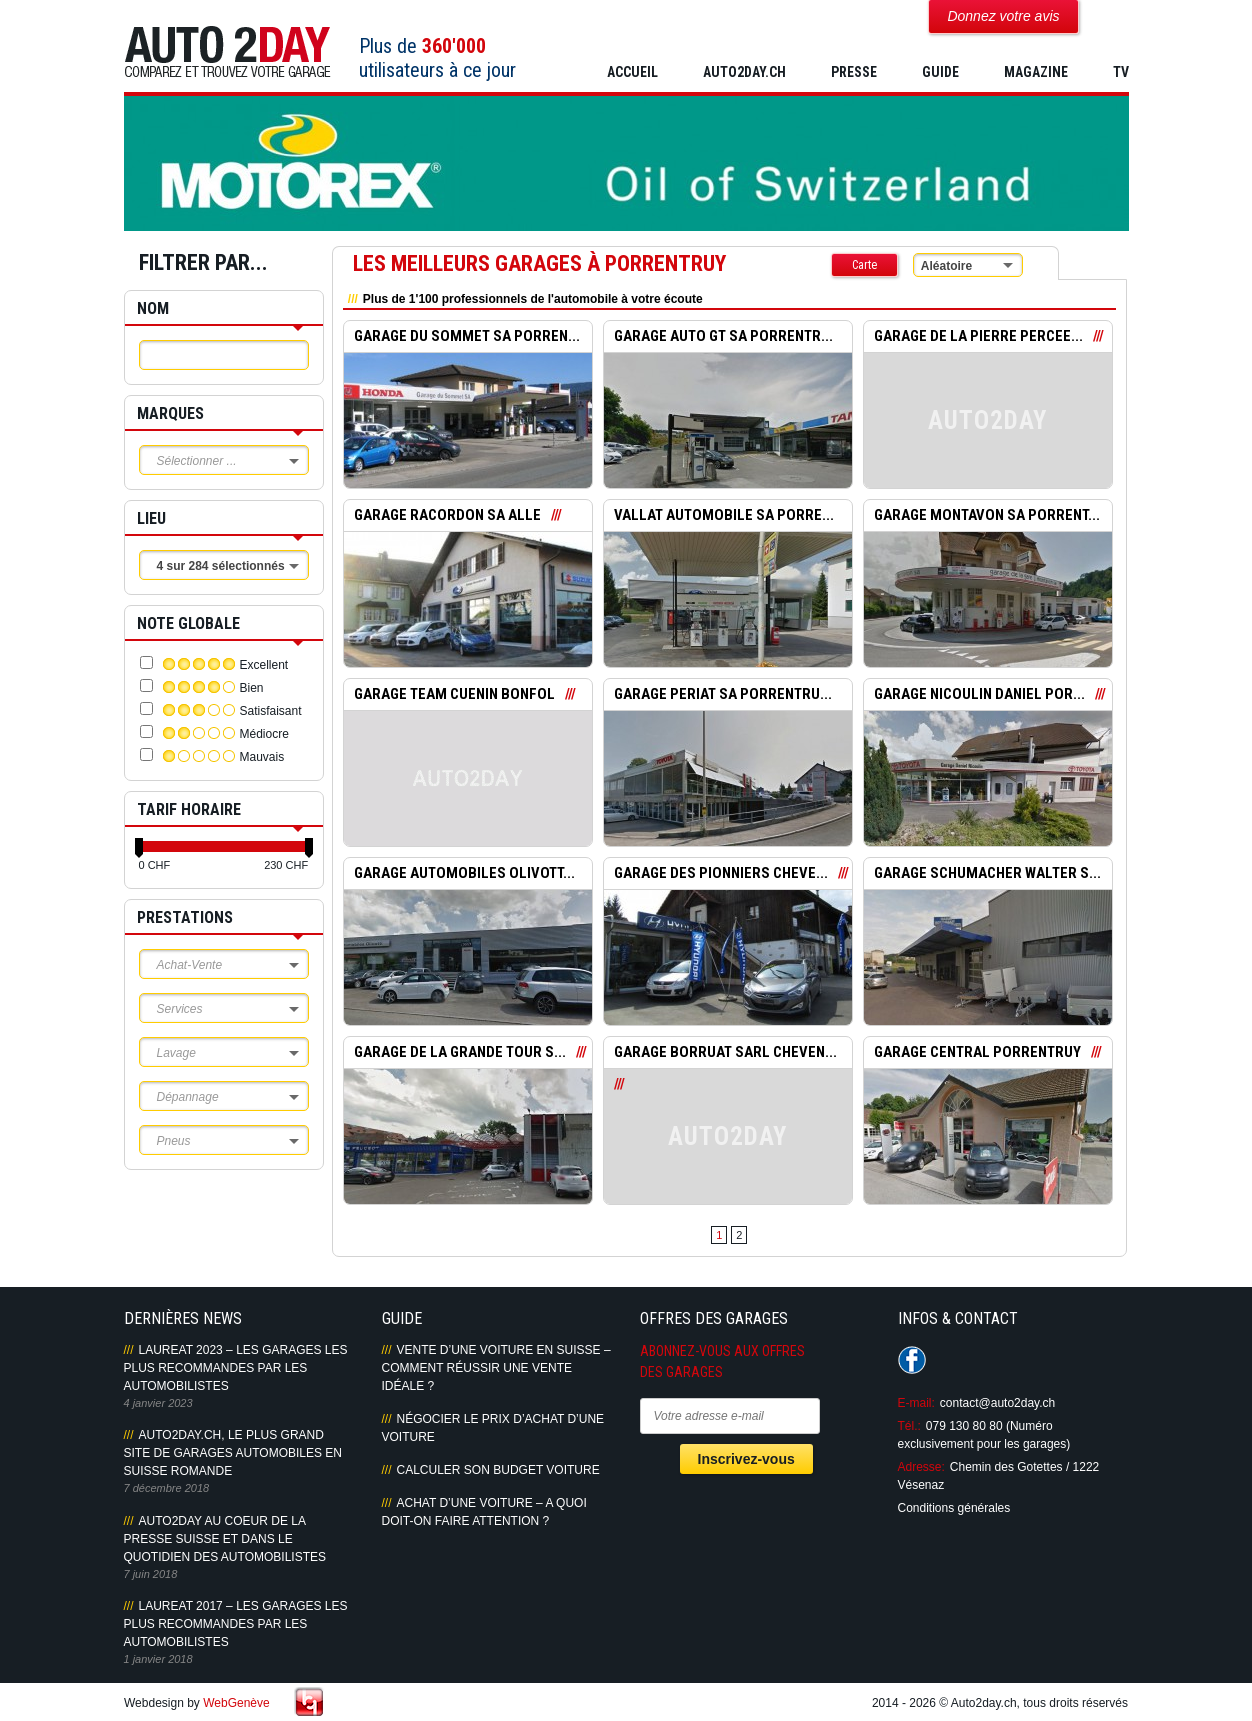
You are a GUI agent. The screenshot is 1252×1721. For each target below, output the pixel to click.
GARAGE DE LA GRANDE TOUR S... (460, 1053)
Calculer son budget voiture (498, 1470)
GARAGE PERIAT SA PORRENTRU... (724, 695)
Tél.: (909, 1426)
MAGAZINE (1036, 72)
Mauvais (262, 757)
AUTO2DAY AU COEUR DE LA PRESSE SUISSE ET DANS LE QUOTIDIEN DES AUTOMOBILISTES (225, 1539)
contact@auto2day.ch (997, 1403)
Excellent (264, 665)
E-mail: (916, 1403)
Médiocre (264, 734)
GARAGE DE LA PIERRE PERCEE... (978, 337)
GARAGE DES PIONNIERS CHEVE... (721, 874)
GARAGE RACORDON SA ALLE (447, 516)
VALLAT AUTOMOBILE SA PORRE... (725, 516)
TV (1121, 72)
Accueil (632, 72)
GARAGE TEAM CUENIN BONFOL (455, 695)
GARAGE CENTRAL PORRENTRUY (978, 1053)
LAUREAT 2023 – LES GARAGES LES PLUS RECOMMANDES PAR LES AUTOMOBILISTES (236, 1368)
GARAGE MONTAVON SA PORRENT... (988, 516)
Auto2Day (227, 52)
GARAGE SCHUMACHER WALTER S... (987, 874)
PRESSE (854, 72)
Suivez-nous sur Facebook (912, 1360)
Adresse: (921, 1467)
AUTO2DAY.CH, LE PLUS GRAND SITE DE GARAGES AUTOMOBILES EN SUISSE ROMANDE (233, 1453)
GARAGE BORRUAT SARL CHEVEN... (726, 1053)
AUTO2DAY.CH (744, 72)
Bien (252, 688)
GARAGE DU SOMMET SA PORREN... (467, 337)
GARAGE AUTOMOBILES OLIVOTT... (466, 874)
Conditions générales (954, 1508)
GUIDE (940, 72)
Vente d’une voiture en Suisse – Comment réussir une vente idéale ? (496, 1368)
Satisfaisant (271, 711)
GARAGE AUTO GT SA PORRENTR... (725, 337)
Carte (864, 265)
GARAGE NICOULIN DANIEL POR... (979, 695)
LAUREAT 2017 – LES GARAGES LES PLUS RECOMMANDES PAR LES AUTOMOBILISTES (236, 1624)
